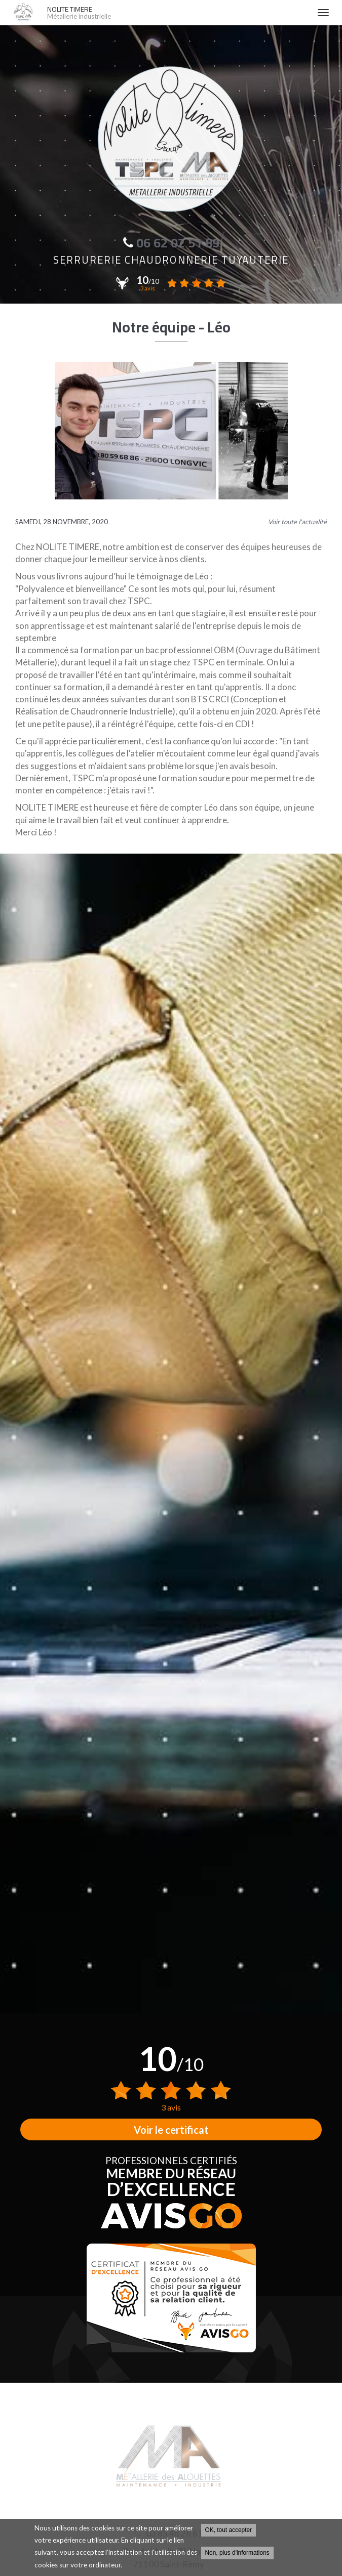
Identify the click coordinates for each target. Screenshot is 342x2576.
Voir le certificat (171, 2130)
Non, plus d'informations (237, 2553)
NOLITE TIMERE (177, 13)
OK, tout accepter (228, 2531)
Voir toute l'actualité (297, 522)
